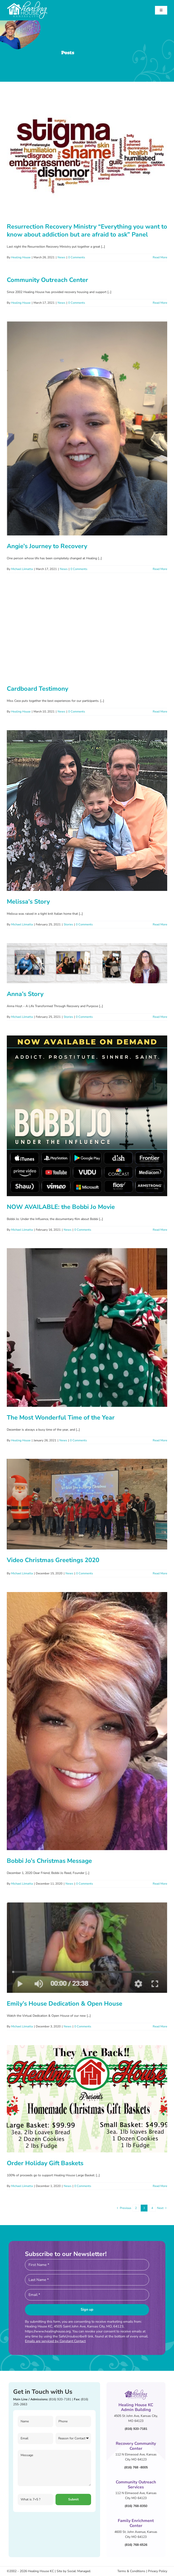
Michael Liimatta (22, 569)
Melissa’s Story (28, 901)
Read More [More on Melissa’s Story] (160, 924)
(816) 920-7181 (60, 2399)
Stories (68, 924)
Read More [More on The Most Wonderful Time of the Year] (160, 1440)
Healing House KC (41, 2571)
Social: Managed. (79, 2571)
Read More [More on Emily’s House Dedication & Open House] (160, 2026)
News (61, 257)
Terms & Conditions (131, 2571)
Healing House (21, 257)
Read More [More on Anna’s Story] (160, 1017)
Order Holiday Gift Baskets (45, 2163)
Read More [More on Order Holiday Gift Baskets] (160, 2186)
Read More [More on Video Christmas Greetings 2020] (160, 1573)
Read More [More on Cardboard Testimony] (160, 712)
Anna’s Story (25, 994)
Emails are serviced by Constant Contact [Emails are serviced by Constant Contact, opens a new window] (55, 2341)
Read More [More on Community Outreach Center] (160, 303)
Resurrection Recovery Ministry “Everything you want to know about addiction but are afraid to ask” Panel (87, 230)
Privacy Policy (157, 2571)
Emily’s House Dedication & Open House (64, 2003)
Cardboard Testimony (37, 689)
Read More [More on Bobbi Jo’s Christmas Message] (160, 1884)
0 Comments (76, 257)
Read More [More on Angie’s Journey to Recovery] (160, 569)
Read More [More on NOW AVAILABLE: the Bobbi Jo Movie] (160, 1230)
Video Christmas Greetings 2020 (53, 1560)
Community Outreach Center (47, 280)
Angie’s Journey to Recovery (47, 546)
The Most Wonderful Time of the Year (61, 1417)
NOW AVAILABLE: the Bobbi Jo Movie (61, 1207)
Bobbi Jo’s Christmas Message (49, 1861)
